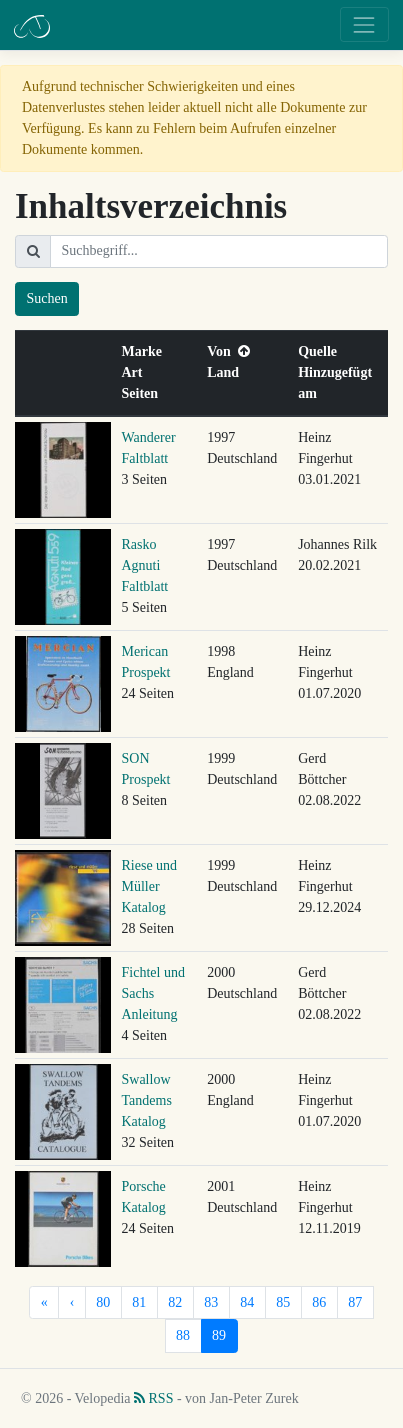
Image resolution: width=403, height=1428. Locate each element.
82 (175, 1302)
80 (103, 1302)
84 (247, 1302)
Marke (145, 351)
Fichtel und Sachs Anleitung (153, 993)
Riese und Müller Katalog (150, 886)
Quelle (321, 351)
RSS (153, 1398)
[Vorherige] (72, 1303)
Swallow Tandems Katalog (147, 1100)
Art (136, 372)
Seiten (144, 393)
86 (319, 1302)
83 (211, 1302)
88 (183, 1335)
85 (283, 1302)
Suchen (47, 298)
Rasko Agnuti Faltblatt (145, 565)
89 (219, 1335)
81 (139, 1302)
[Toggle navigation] (364, 24)
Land (226, 372)
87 (355, 1302)
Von (228, 351)
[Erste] (44, 1303)
